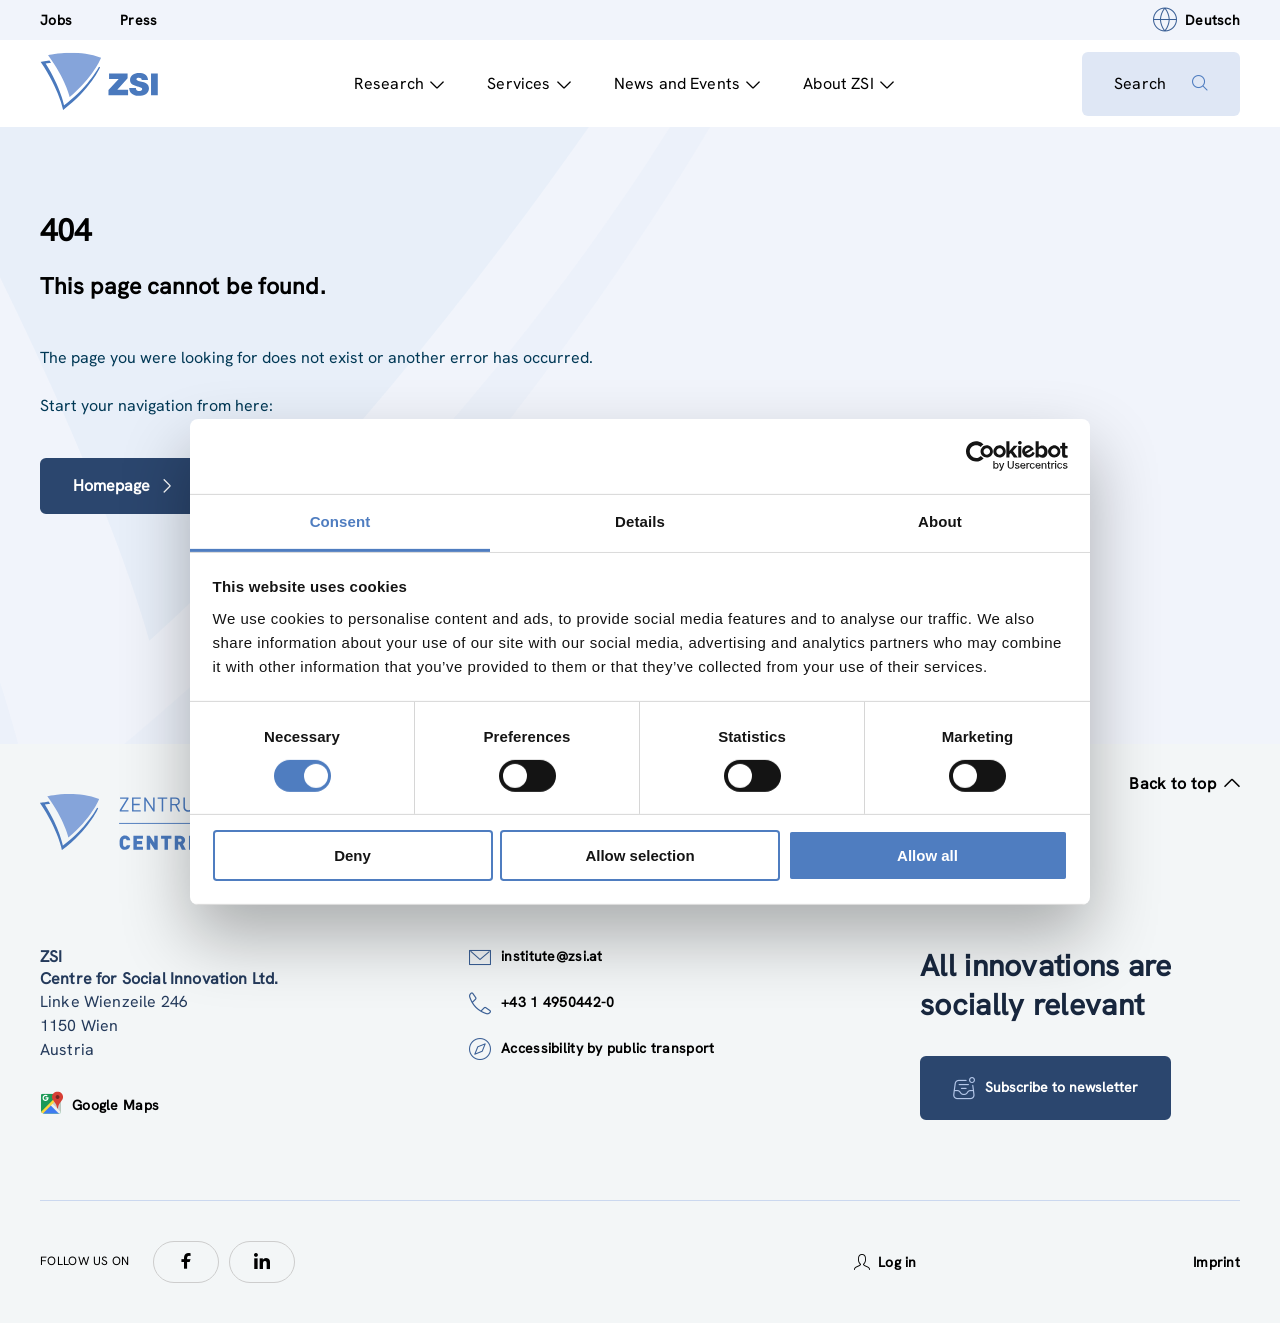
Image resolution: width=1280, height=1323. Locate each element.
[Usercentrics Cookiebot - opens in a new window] (980, 456)
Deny (352, 855)
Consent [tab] (340, 520)
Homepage (123, 485)
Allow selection (639, 855)
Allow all (927, 855)
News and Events (687, 83)
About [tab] (940, 520)
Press (138, 20)
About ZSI (848, 83)
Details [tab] (640, 520)
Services (528, 83)
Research (399, 83)
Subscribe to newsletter (1045, 1088)
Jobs (56, 20)
